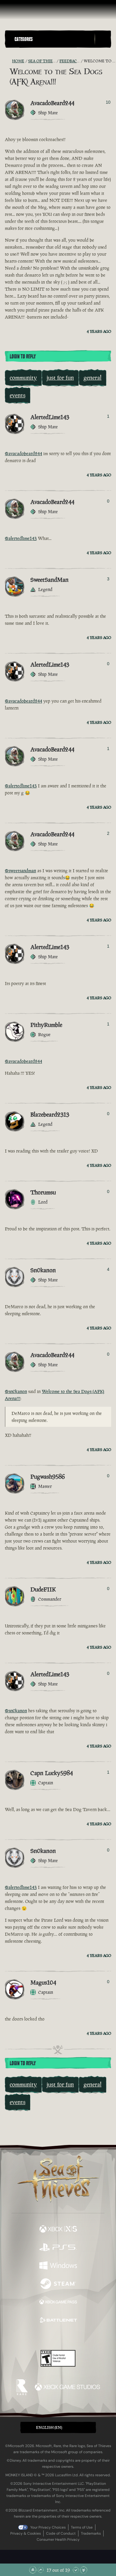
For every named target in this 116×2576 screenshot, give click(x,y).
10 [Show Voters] (108, 102)
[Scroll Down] (76, 2570)
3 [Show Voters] (108, 578)
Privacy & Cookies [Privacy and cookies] (25, 2533)
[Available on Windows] (58, 2266)
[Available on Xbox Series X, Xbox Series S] (58, 2229)
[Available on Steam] (58, 2284)
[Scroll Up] (41, 2570)
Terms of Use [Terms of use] (82, 2527)
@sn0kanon (16, 1391)
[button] (53, 39)
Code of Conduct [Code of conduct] (61, 2533)
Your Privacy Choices (48, 2527)
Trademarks (91, 2533)
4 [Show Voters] (108, 1269)
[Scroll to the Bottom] (83, 2570)
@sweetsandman (20, 870)
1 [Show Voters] (108, 416)
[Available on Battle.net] (58, 2321)
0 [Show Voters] (108, 501)
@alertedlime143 (21, 538)
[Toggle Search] (102, 39)
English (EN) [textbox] (49, 2427)
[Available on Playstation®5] (58, 2248)
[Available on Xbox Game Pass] (58, 2302)
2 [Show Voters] (108, 833)
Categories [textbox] (24, 39)
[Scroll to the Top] (32, 2570)
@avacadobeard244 (23, 453)
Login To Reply (23, 357)
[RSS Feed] (8, 61)
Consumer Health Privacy (58, 2539)
